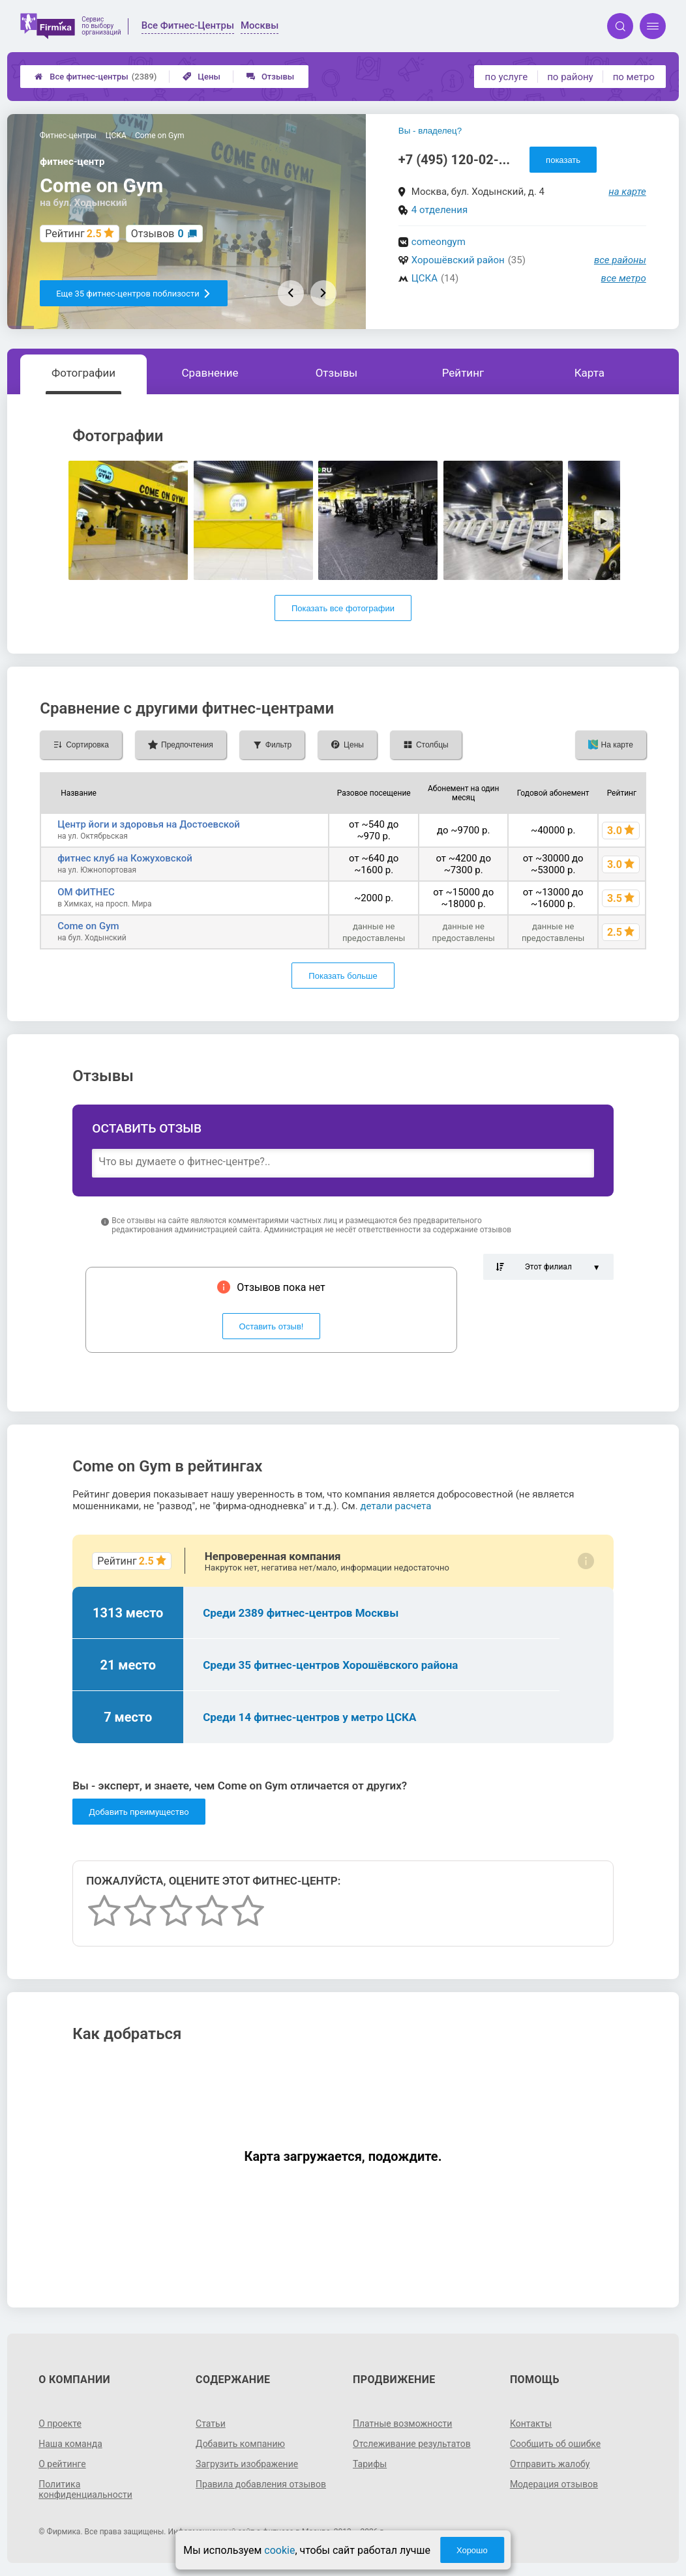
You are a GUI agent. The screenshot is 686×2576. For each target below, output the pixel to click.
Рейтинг (463, 372)
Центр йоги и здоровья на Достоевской (148, 824)
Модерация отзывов (554, 2484)
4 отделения (439, 210)
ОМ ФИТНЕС (86, 892)
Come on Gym (88, 926)
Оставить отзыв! (271, 1326)
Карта (589, 372)
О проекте (60, 2423)
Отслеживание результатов (412, 2444)
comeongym (438, 242)
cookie (279, 2550)
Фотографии (83, 372)
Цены (201, 76)
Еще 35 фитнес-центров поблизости (133, 293)
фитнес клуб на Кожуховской (124, 858)
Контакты (531, 2423)
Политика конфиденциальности (85, 2489)
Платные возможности (402, 2423)
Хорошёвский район (458, 260)
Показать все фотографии (343, 608)
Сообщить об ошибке (555, 2444)
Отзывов (157, 233)
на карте (627, 191)
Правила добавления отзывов (261, 2484)
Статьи (211, 2423)
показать (563, 160)
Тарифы (370, 2464)
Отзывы (270, 76)
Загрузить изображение (247, 2464)
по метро (634, 77)
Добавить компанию (240, 2444)
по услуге (506, 77)
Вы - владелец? (430, 131)
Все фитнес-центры (96, 76)
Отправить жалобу (550, 2464)
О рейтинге (62, 2464)
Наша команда (70, 2444)
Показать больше (342, 976)
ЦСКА (424, 278)
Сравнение (210, 372)
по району (570, 77)
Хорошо (472, 2550)
